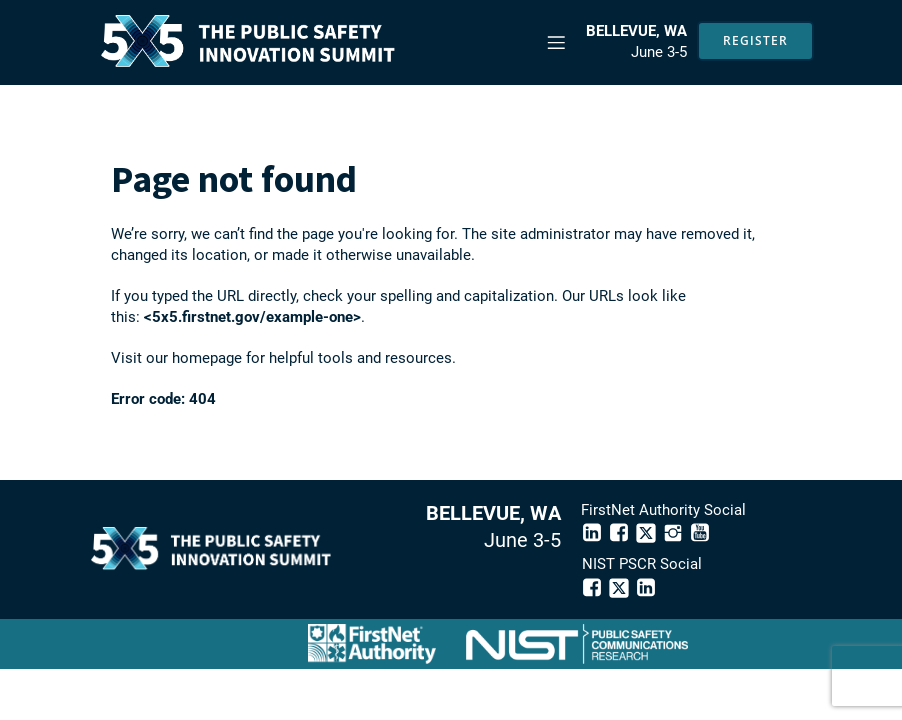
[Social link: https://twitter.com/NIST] (621, 587)
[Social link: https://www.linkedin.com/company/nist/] (648, 587)
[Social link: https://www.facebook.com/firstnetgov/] (621, 532)
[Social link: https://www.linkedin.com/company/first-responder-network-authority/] (594, 532)
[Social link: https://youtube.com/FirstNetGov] (702, 532)
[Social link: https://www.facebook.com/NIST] (594, 587)
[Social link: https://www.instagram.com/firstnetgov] (675, 532)
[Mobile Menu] (556, 42)
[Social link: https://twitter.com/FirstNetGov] (648, 532)
